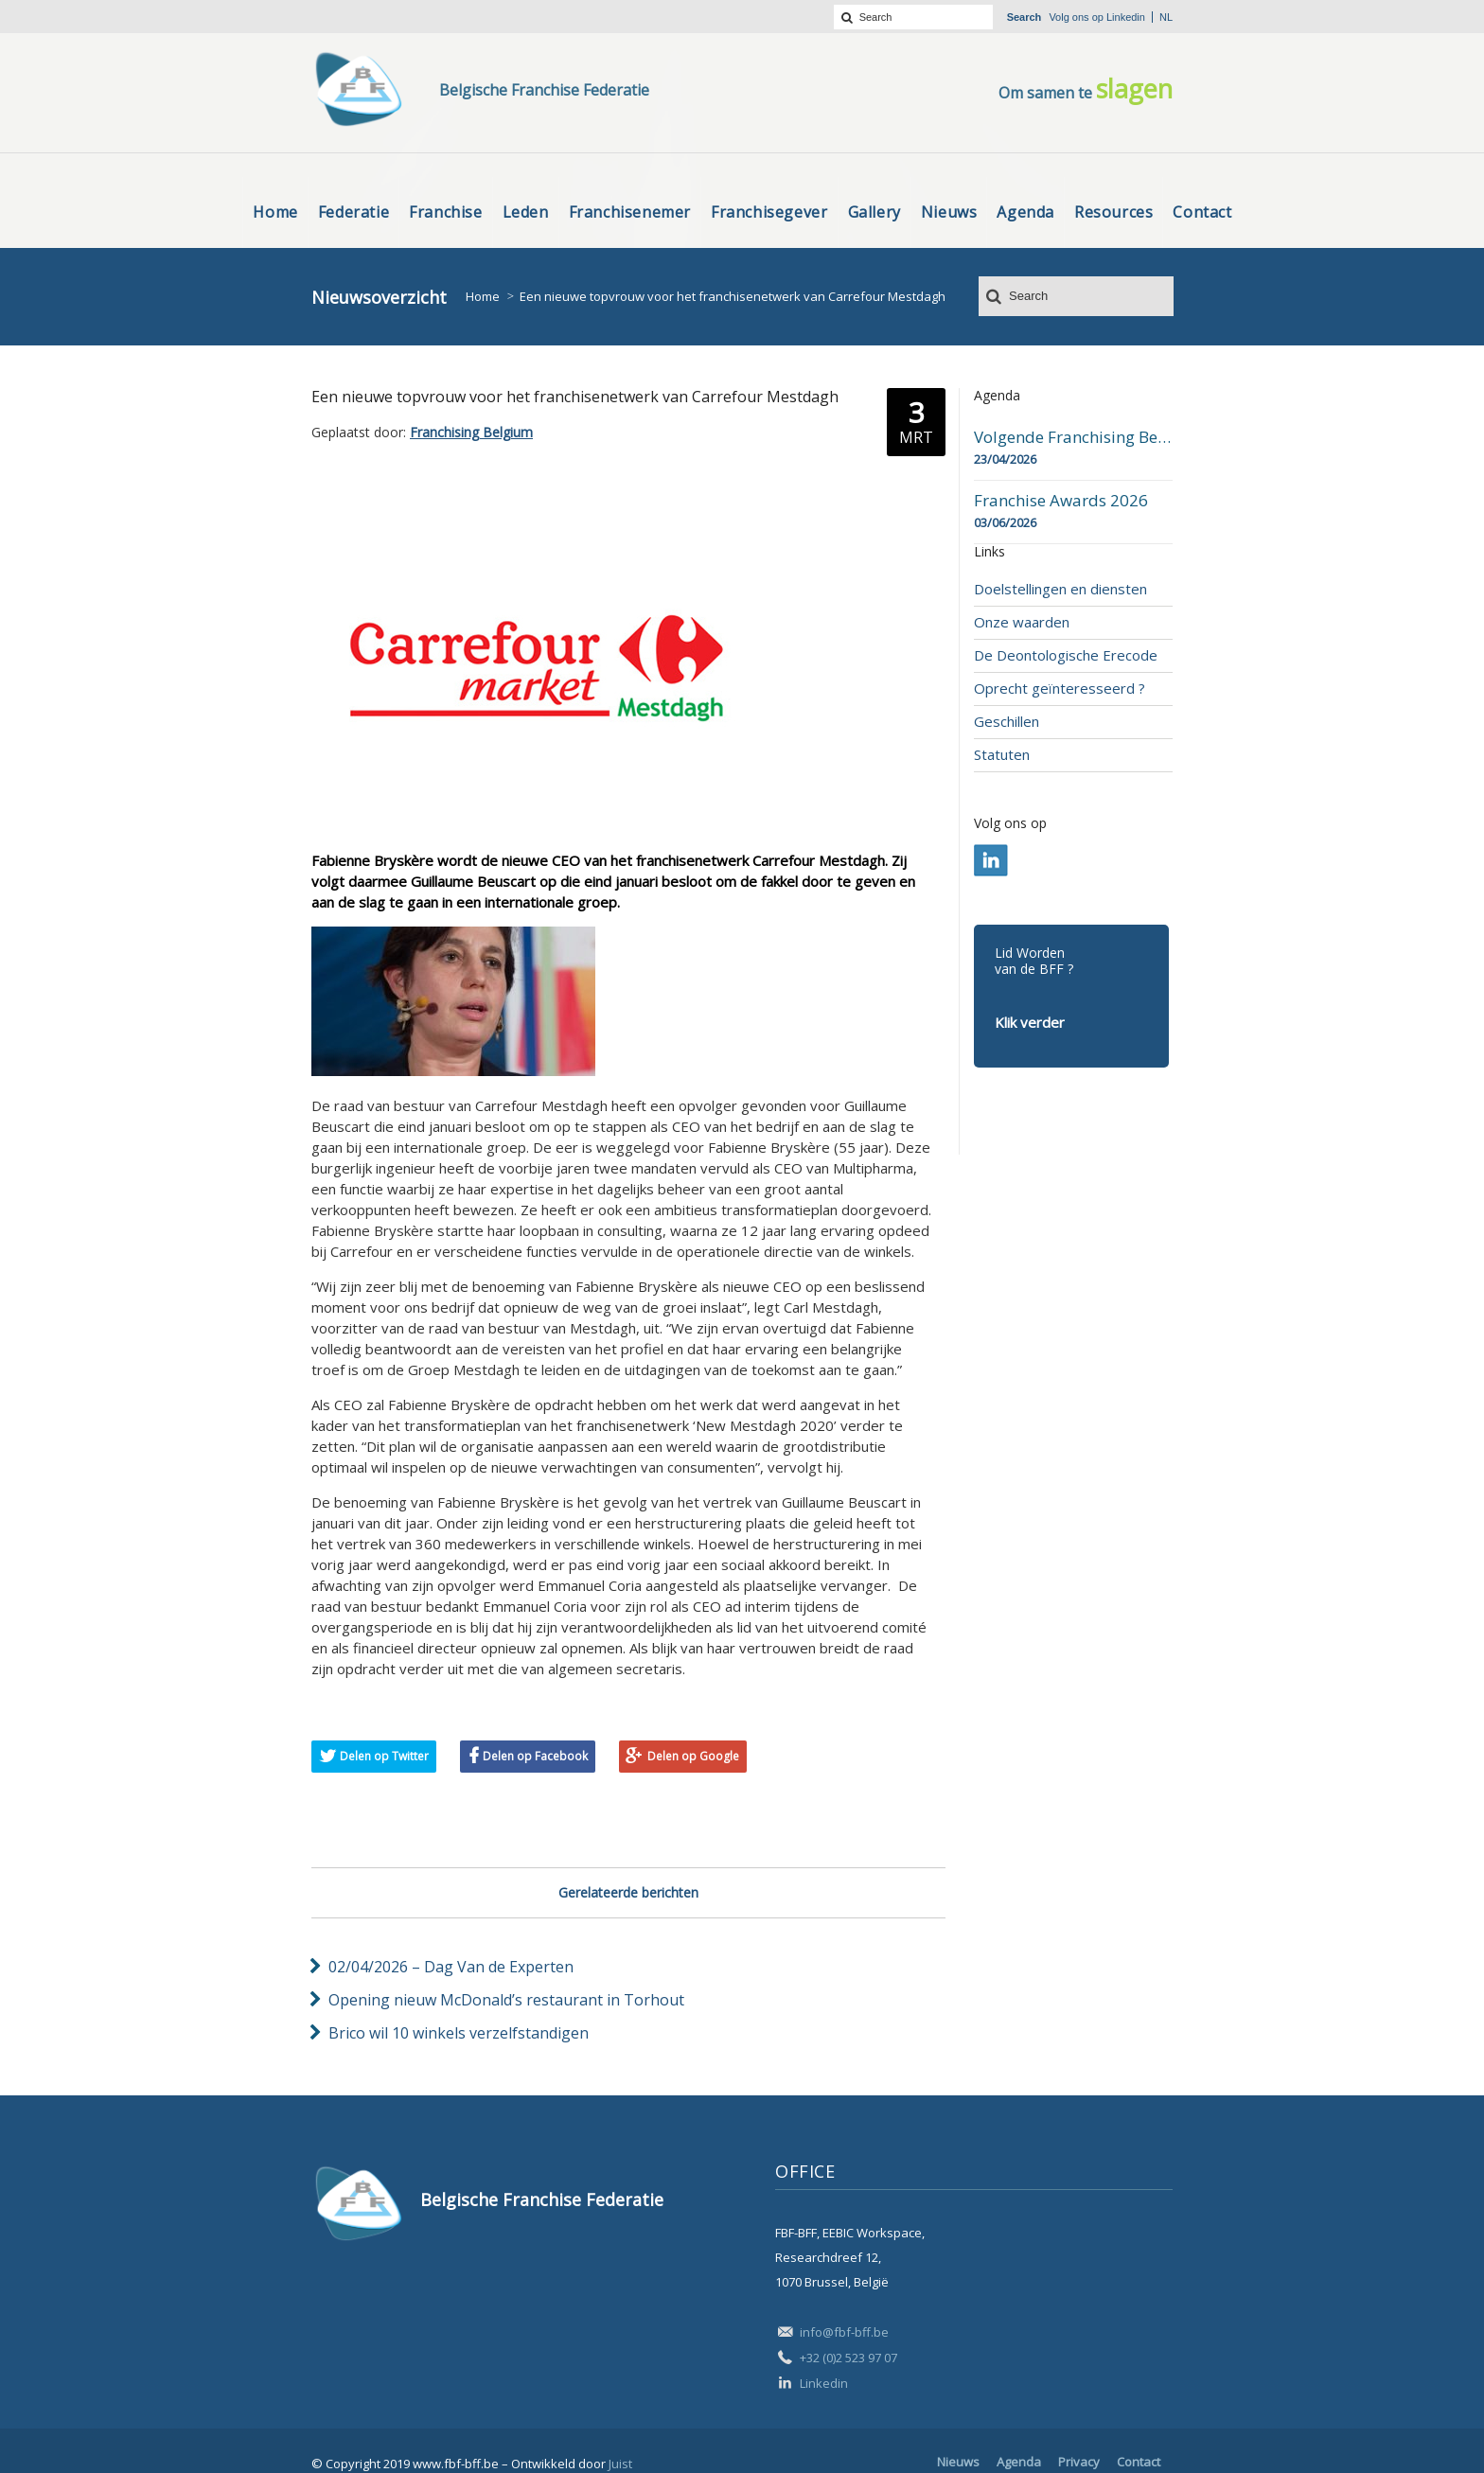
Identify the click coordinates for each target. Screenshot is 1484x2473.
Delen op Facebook (535, 1756)
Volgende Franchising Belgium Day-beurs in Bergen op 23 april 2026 (1073, 437)
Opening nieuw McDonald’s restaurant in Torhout (506, 1999)
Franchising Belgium (471, 432)
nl (1166, 17)
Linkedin (1125, 17)
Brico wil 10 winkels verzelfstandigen (458, 2032)
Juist (620, 2463)
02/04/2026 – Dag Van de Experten (451, 1966)
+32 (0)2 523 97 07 (848, 2357)
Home (483, 296)
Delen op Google (693, 1756)
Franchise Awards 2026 (1061, 500)
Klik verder (1030, 1022)
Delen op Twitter (384, 1756)
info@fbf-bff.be (844, 2332)
